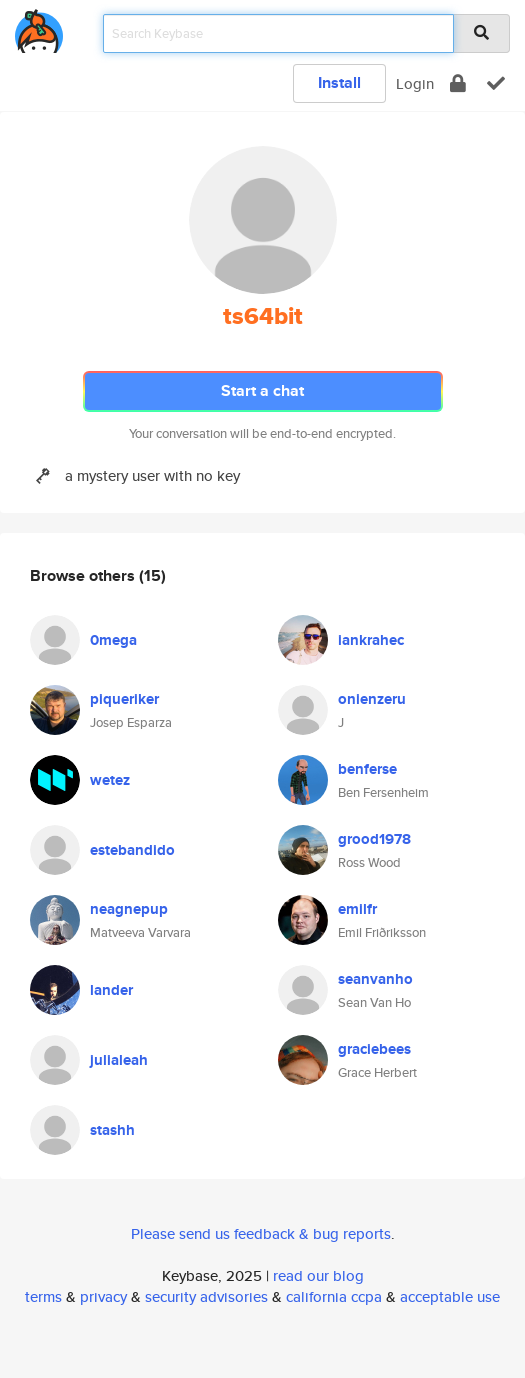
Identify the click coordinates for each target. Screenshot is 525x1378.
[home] (39, 27)
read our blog (318, 1275)
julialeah (119, 1060)
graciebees (374, 1049)
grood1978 (374, 839)
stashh (112, 1130)
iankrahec (371, 640)
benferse (367, 769)
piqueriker (124, 699)
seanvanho (375, 979)
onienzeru (372, 699)
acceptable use (450, 1296)
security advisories (206, 1296)
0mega (113, 640)
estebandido (132, 850)
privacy (103, 1296)
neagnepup (129, 909)
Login (415, 83)
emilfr (357, 909)
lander (111, 990)
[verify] (496, 83)
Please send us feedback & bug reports (261, 1233)
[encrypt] (458, 83)
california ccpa (334, 1296)
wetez (110, 780)
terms (43, 1296)
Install (339, 82)
